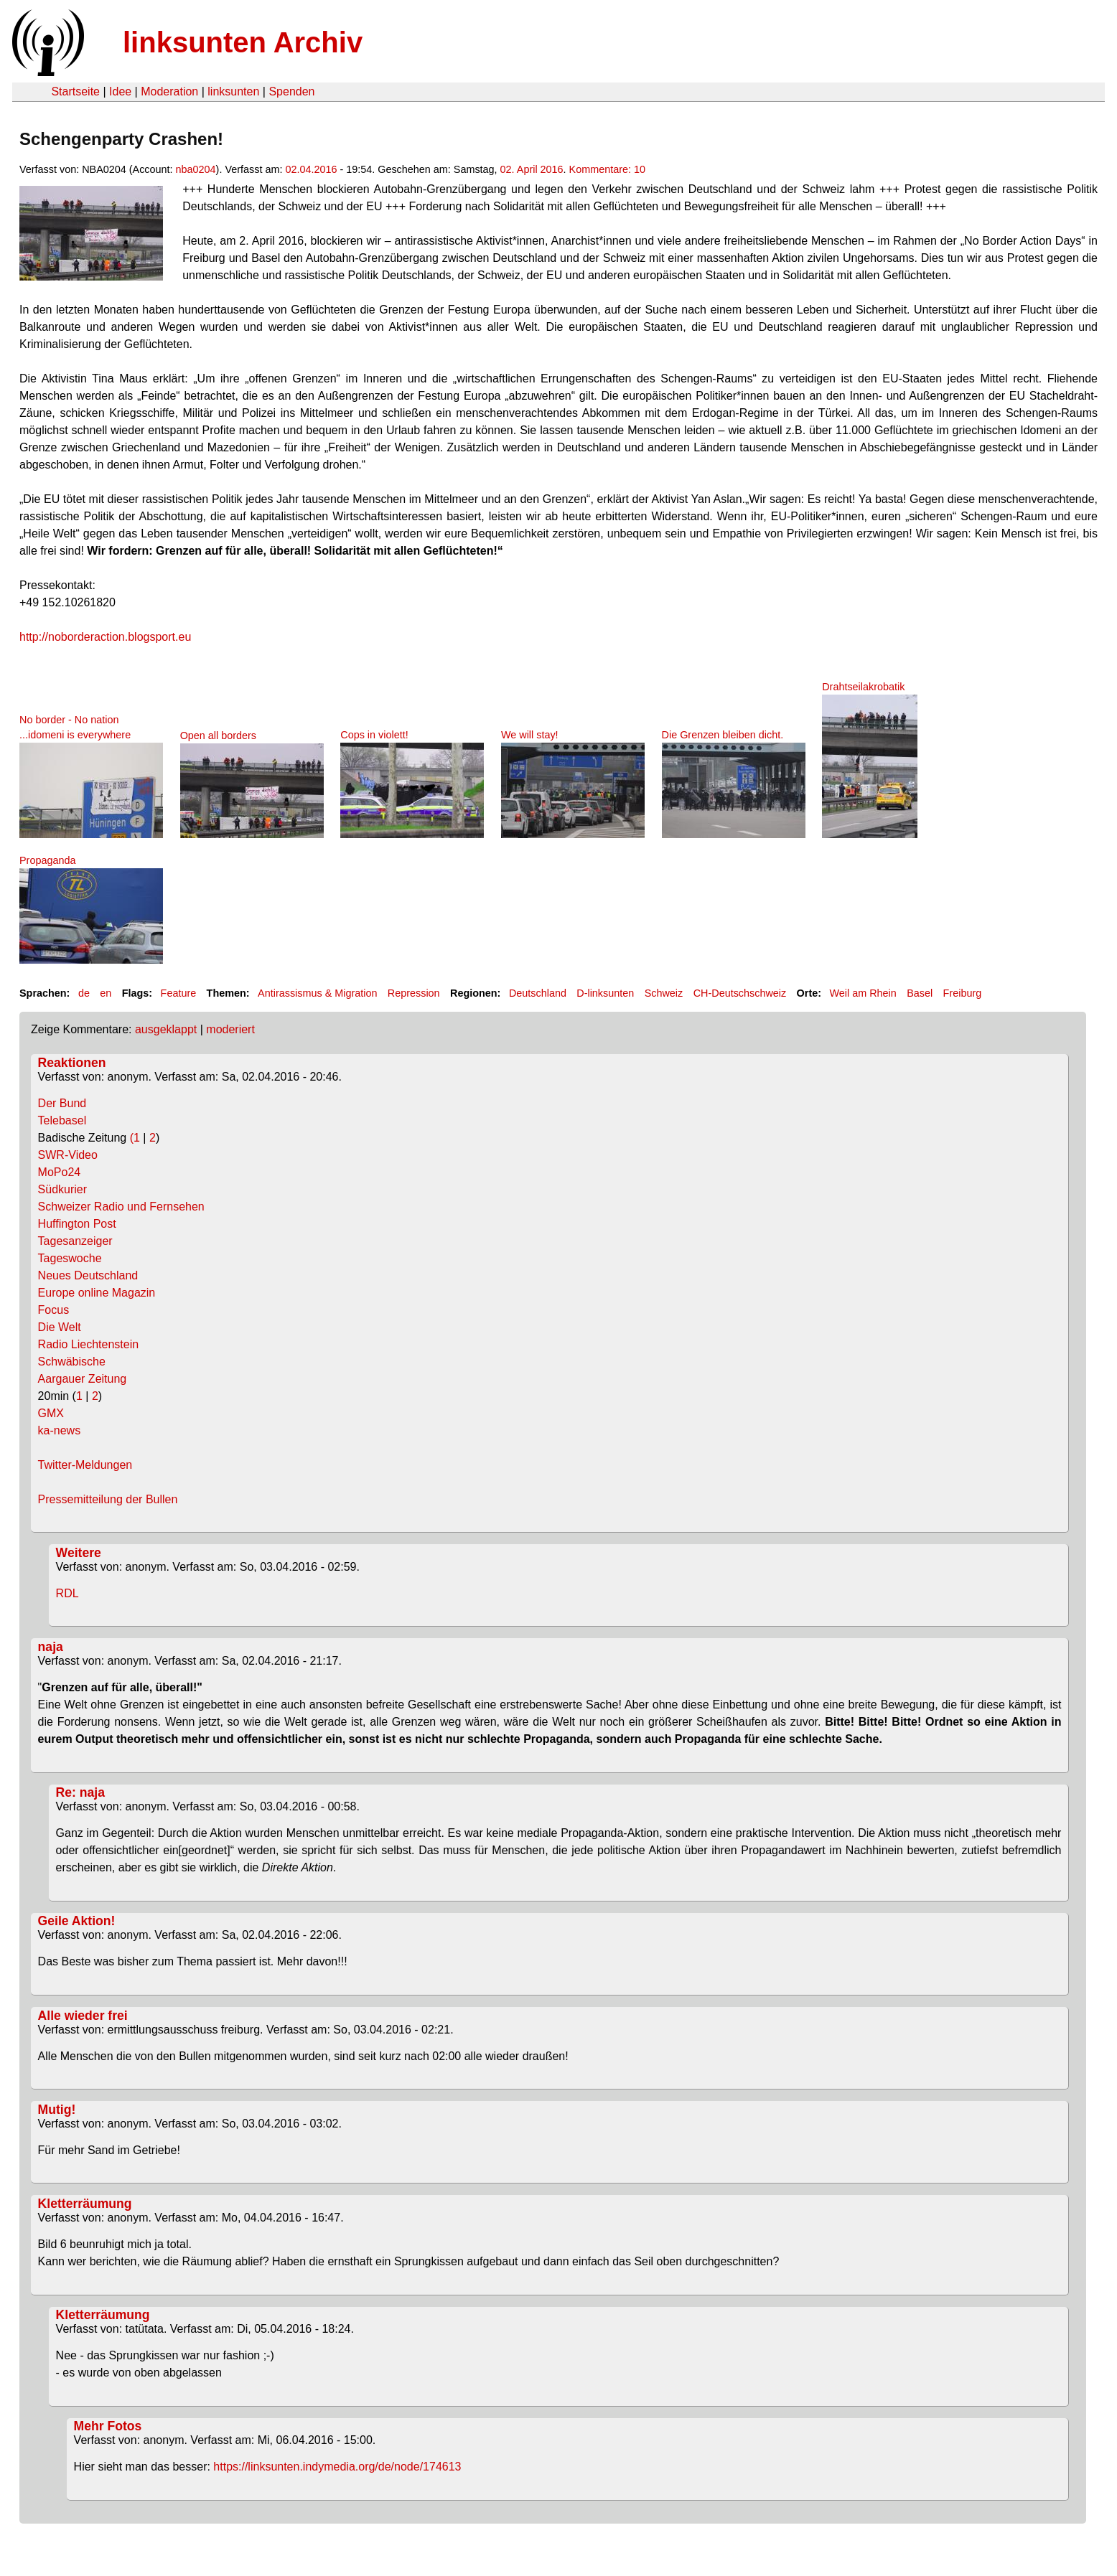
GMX (51, 1413)
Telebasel (62, 1120)
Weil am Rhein (863, 993)
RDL (67, 1593)
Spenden (291, 91)
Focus (54, 1310)
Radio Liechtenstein (88, 1344)
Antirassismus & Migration (317, 993)
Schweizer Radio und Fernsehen (121, 1206)
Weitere (78, 1553)
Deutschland (537, 993)
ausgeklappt (166, 1029)
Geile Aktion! (77, 1921)
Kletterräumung (85, 2203)
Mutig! (57, 2109)
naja (50, 1647)
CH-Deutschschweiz (740, 993)
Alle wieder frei (83, 2015)
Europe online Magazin (97, 1293)
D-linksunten (605, 993)
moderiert (230, 1029)
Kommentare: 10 (607, 169)
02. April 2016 (532, 169)
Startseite (75, 91)
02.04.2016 (311, 169)
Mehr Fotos (108, 2426)
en (105, 993)
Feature (179, 993)
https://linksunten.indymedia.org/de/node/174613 (337, 2466)
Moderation (169, 91)
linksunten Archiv (243, 42)
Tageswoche (70, 1258)
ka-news (59, 1430)
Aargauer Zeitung (82, 1379)
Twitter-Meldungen (85, 1465)
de (84, 993)
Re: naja (80, 1792)
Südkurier (62, 1189)
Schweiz (664, 993)
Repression (414, 993)
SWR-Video (68, 1155)
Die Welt (59, 1327)
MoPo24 (59, 1172)
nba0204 (196, 169)
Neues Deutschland (88, 1275)
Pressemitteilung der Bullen (108, 1499)
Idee (120, 91)
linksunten (233, 91)
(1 (134, 1138)
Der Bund (62, 1103)
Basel (920, 993)
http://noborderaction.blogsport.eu (105, 637)
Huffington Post (77, 1224)
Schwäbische (72, 1361)
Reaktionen (72, 1063)
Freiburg (962, 993)
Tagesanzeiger (75, 1241)
